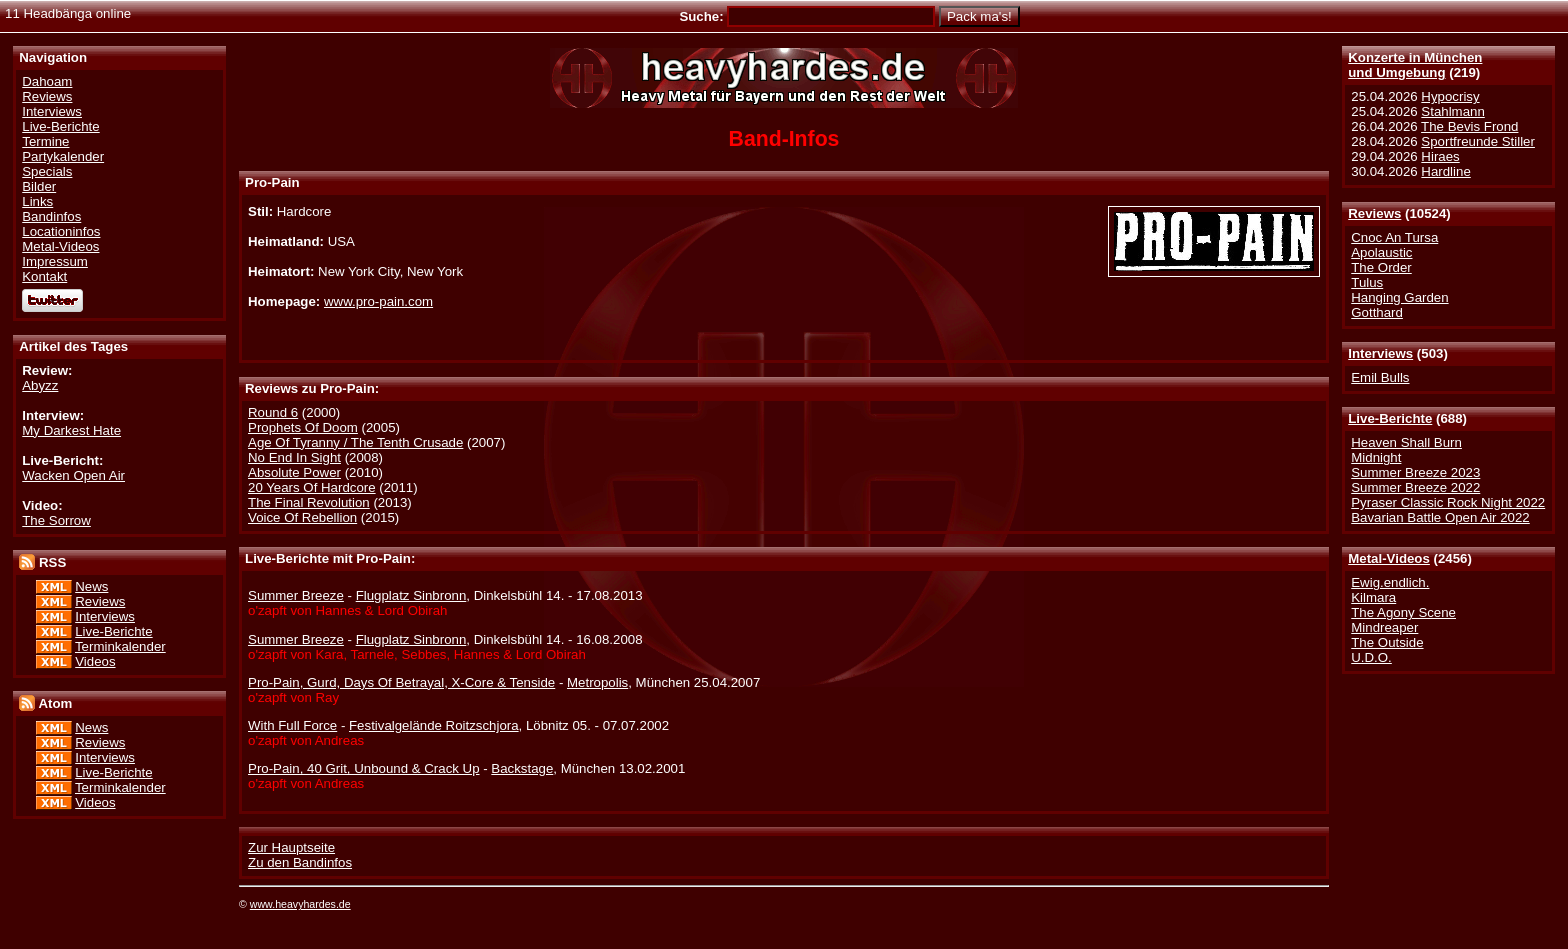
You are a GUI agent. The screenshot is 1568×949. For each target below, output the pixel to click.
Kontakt (44, 276)
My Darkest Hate (71, 430)
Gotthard (1377, 312)
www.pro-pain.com (378, 301)
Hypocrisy (1450, 96)
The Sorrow (56, 520)
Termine (45, 141)
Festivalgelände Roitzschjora (434, 725)
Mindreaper (1384, 627)
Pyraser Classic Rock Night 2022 (1448, 502)
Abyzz (40, 385)
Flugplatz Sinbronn (411, 595)
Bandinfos (51, 216)
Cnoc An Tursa (1394, 237)
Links (37, 201)
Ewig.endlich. (1390, 582)
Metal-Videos (1389, 558)
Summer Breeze (296, 595)
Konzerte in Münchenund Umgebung (1415, 65)
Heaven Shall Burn (1406, 442)
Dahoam (47, 81)
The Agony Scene (1403, 612)
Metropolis (597, 682)
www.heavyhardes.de (300, 904)
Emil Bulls (1380, 377)
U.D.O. (1371, 657)
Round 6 (273, 412)
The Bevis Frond (1469, 126)
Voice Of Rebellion (302, 517)
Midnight (1376, 457)
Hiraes (1440, 156)
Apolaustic (1381, 252)
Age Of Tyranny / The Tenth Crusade (355, 442)
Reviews (1374, 213)
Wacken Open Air (73, 475)
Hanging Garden (1399, 297)
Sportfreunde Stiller (1478, 141)
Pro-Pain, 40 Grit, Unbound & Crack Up (364, 768)
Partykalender (63, 156)
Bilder (39, 186)
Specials (47, 171)
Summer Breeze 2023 (1415, 472)
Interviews (1380, 353)
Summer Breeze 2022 (1415, 487)
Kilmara (1373, 597)
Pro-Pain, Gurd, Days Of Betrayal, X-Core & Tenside (401, 682)
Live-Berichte (1390, 418)
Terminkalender (120, 646)
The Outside (1387, 642)
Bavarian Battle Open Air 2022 (1440, 517)
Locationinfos (61, 231)
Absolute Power (294, 472)
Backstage (522, 768)
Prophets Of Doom (303, 427)
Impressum (55, 261)
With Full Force (292, 725)
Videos (95, 661)
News (91, 586)
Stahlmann (1452, 111)
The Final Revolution (309, 502)
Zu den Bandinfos (300, 862)
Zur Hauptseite (291, 847)
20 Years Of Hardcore (312, 487)
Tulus (1367, 282)
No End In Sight (294, 457)
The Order (1381, 267)
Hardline (1445, 171)
